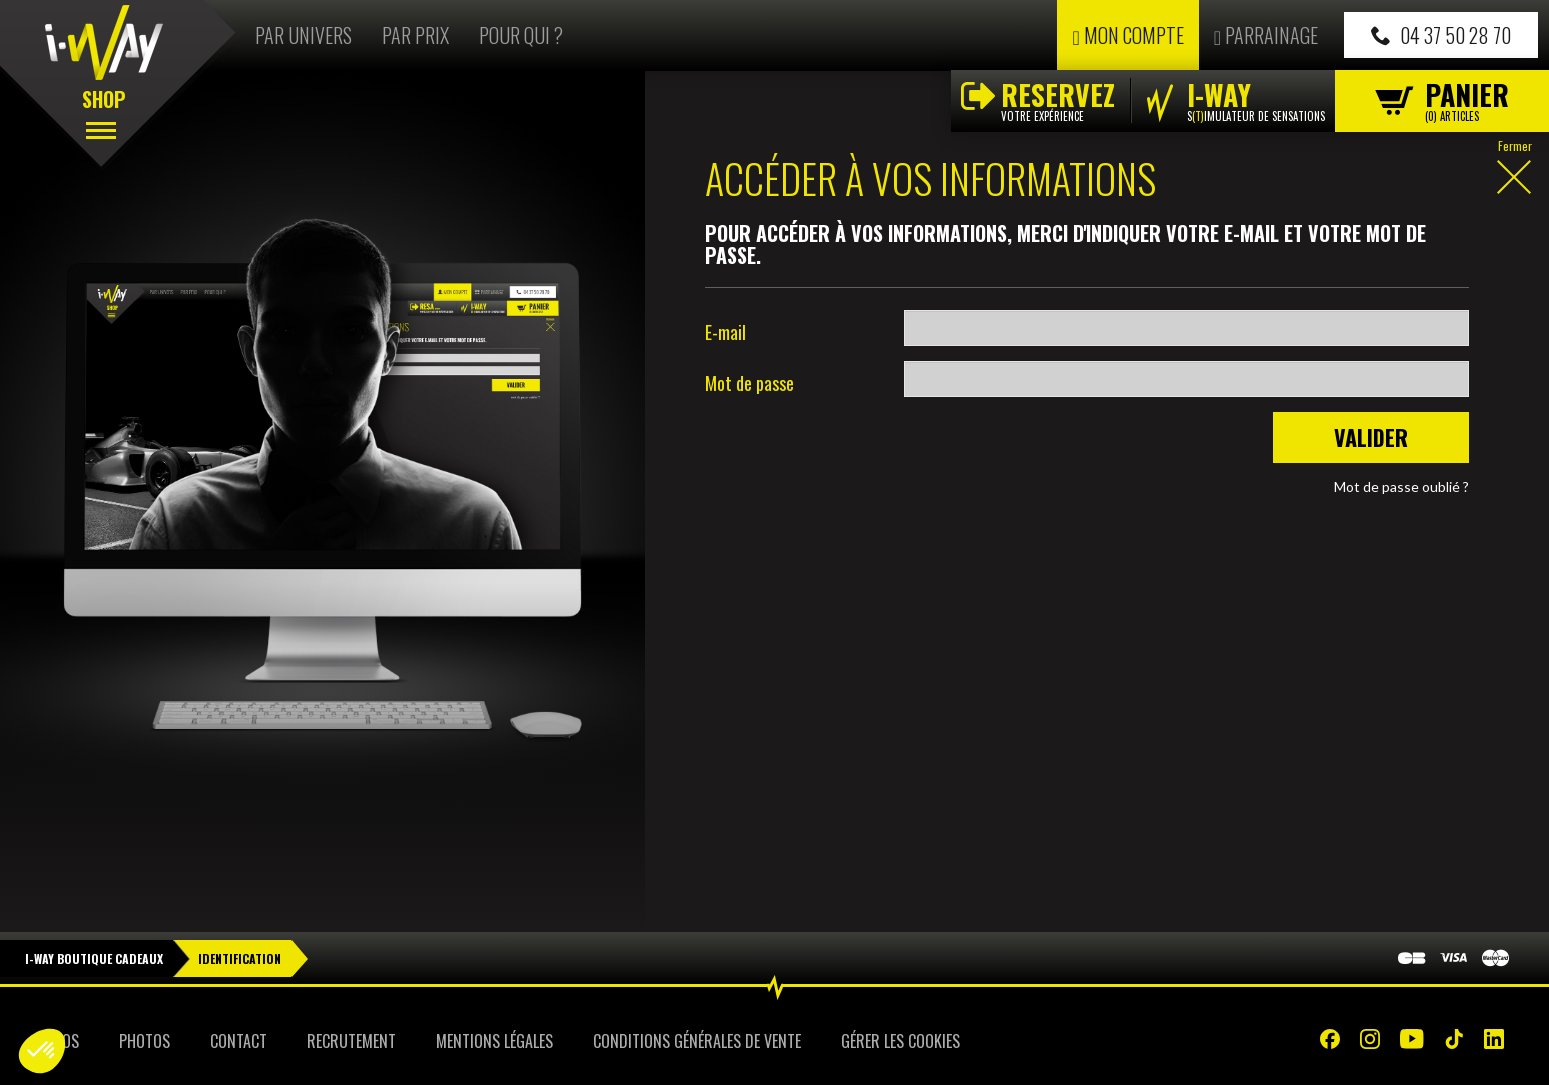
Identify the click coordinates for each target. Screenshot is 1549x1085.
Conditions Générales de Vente (697, 1041)
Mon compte (1127, 35)
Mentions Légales (494, 1041)
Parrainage (1266, 35)
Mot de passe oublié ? (1401, 486)
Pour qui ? (521, 35)
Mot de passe (749, 383)
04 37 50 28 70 (1441, 35)
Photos (144, 1041)
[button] (42, 1051)
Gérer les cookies (900, 1041)
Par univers (303, 35)
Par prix (415, 35)
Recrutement (351, 1041)
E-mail (725, 332)
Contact (238, 1041)
